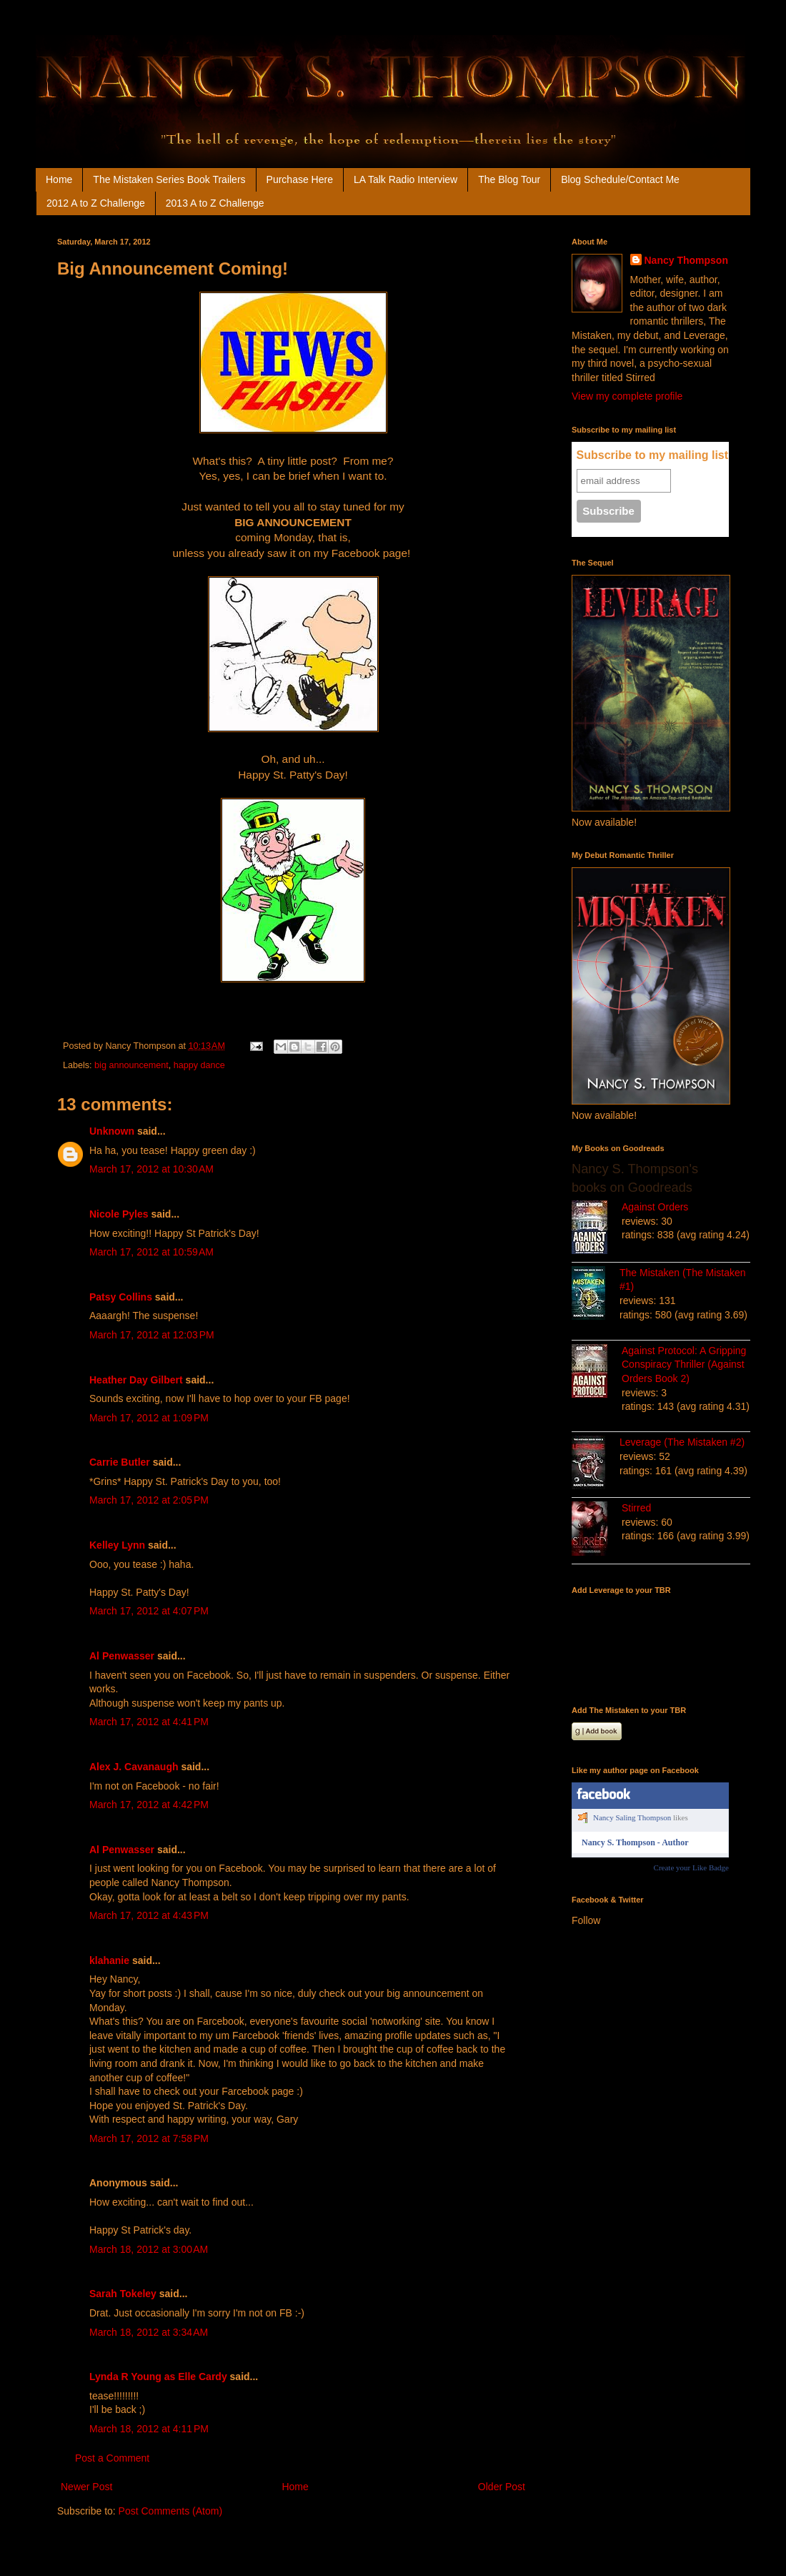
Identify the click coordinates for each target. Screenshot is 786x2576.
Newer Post (86, 2486)
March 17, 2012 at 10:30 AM (151, 1169)
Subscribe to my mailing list (653, 455)
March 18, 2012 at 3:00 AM (148, 2249)
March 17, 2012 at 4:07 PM (149, 1611)
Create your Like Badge (691, 1867)
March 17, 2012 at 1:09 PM (149, 1417)
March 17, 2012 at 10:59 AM (151, 1252)
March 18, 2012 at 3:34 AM (148, 2332)
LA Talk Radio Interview (405, 179)
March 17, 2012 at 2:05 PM (149, 1500)
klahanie (109, 1960)
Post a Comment (112, 2458)
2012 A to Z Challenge (95, 203)
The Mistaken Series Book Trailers (169, 179)
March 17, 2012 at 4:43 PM (149, 1915)
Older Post (501, 2486)
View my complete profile (627, 396)
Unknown (111, 1131)
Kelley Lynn (117, 1545)
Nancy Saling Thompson (632, 1817)
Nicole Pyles (119, 1214)
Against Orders (655, 1207)
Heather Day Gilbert (136, 1380)
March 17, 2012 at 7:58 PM (149, 2138)
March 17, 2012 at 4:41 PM (149, 1721)
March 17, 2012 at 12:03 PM (151, 1335)
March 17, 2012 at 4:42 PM (149, 1804)
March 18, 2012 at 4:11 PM (149, 2428)
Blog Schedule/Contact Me (620, 179)
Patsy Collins (120, 1297)
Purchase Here (300, 179)
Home (59, 179)
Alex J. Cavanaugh (134, 1766)
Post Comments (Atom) (170, 2511)
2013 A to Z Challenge (215, 203)
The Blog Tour (509, 179)
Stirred (636, 1508)
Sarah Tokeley (122, 2293)
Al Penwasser (121, 1656)
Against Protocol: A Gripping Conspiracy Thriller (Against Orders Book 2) (684, 1364)
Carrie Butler (119, 1462)
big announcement (131, 1065)
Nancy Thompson (686, 260)
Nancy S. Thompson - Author (635, 1842)
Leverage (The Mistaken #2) (682, 1442)
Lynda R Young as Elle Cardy (158, 2376)
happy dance (199, 1065)
